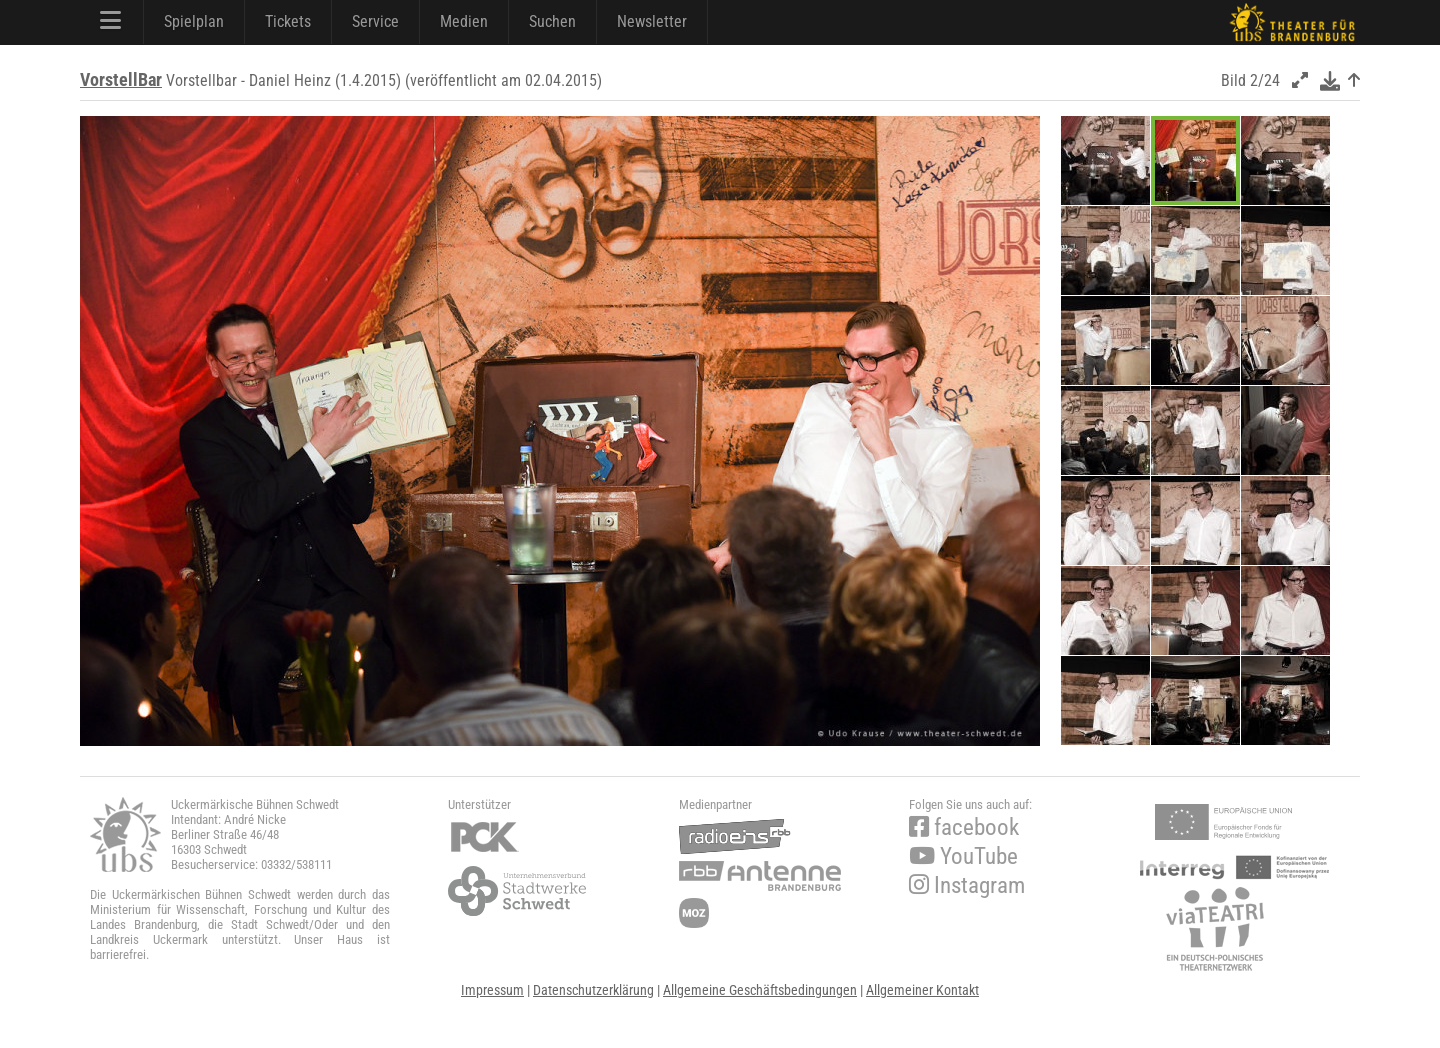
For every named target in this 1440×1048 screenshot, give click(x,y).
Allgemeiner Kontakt (922, 990)
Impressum (492, 990)
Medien (464, 21)
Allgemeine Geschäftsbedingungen (760, 990)
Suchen (552, 21)
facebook (964, 827)
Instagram (967, 885)
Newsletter (652, 21)
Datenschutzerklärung (593, 990)
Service (375, 21)
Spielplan (194, 21)
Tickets (288, 21)
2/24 (1265, 80)
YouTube (963, 856)
